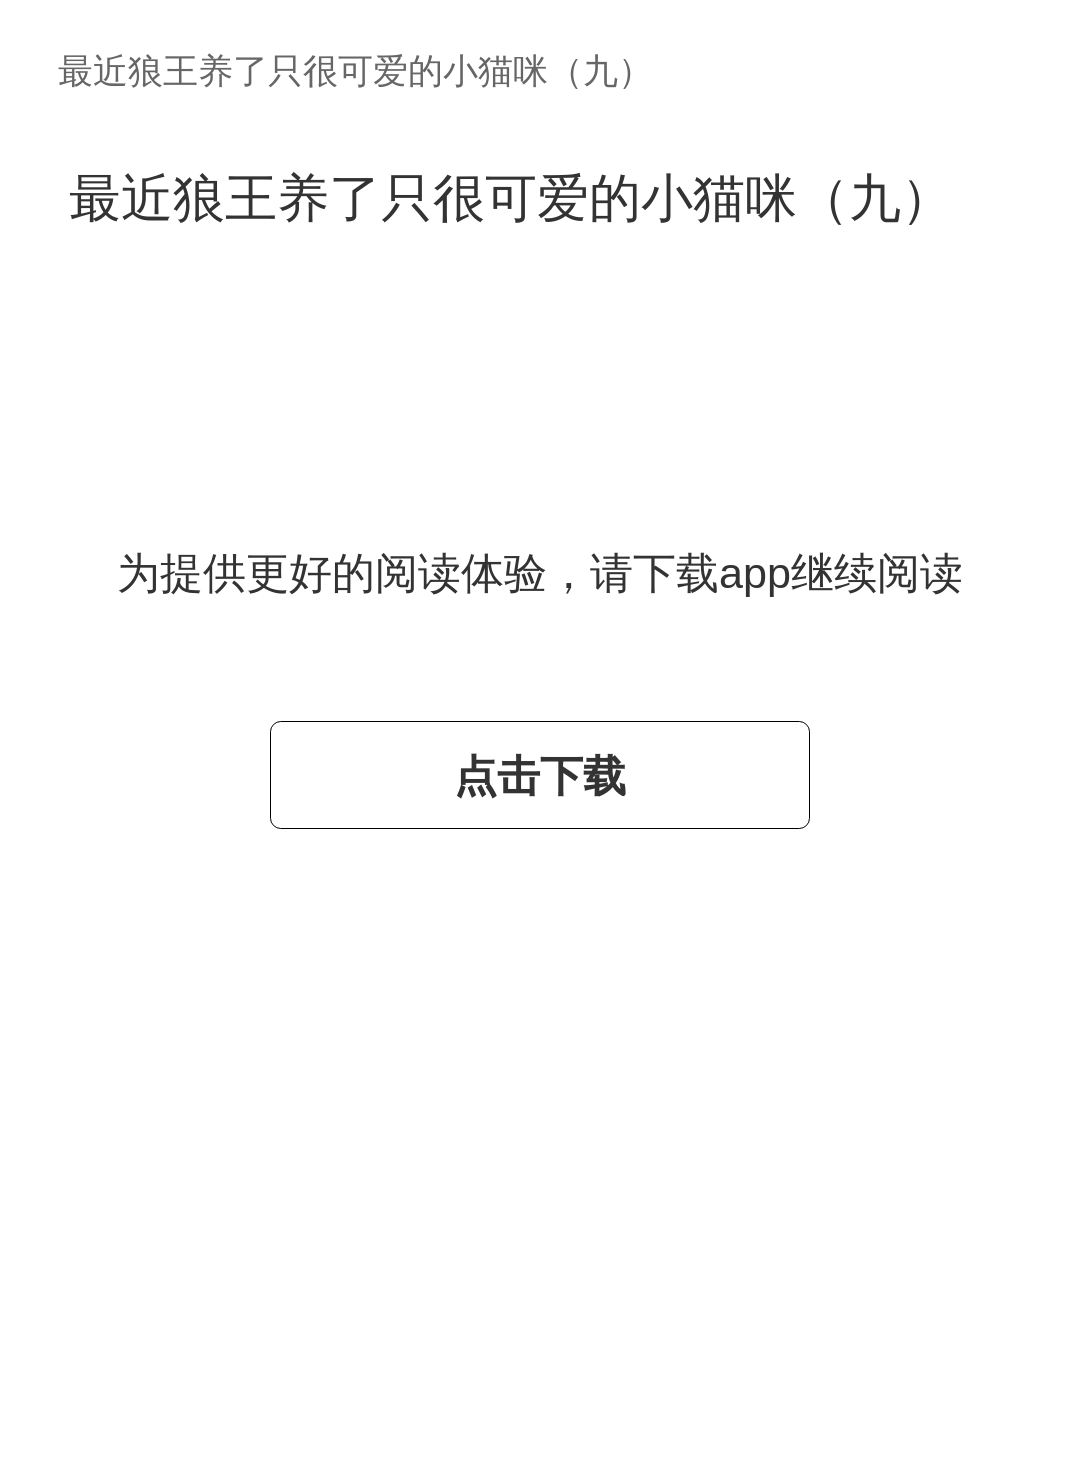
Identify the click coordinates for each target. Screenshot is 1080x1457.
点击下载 (540, 776)
